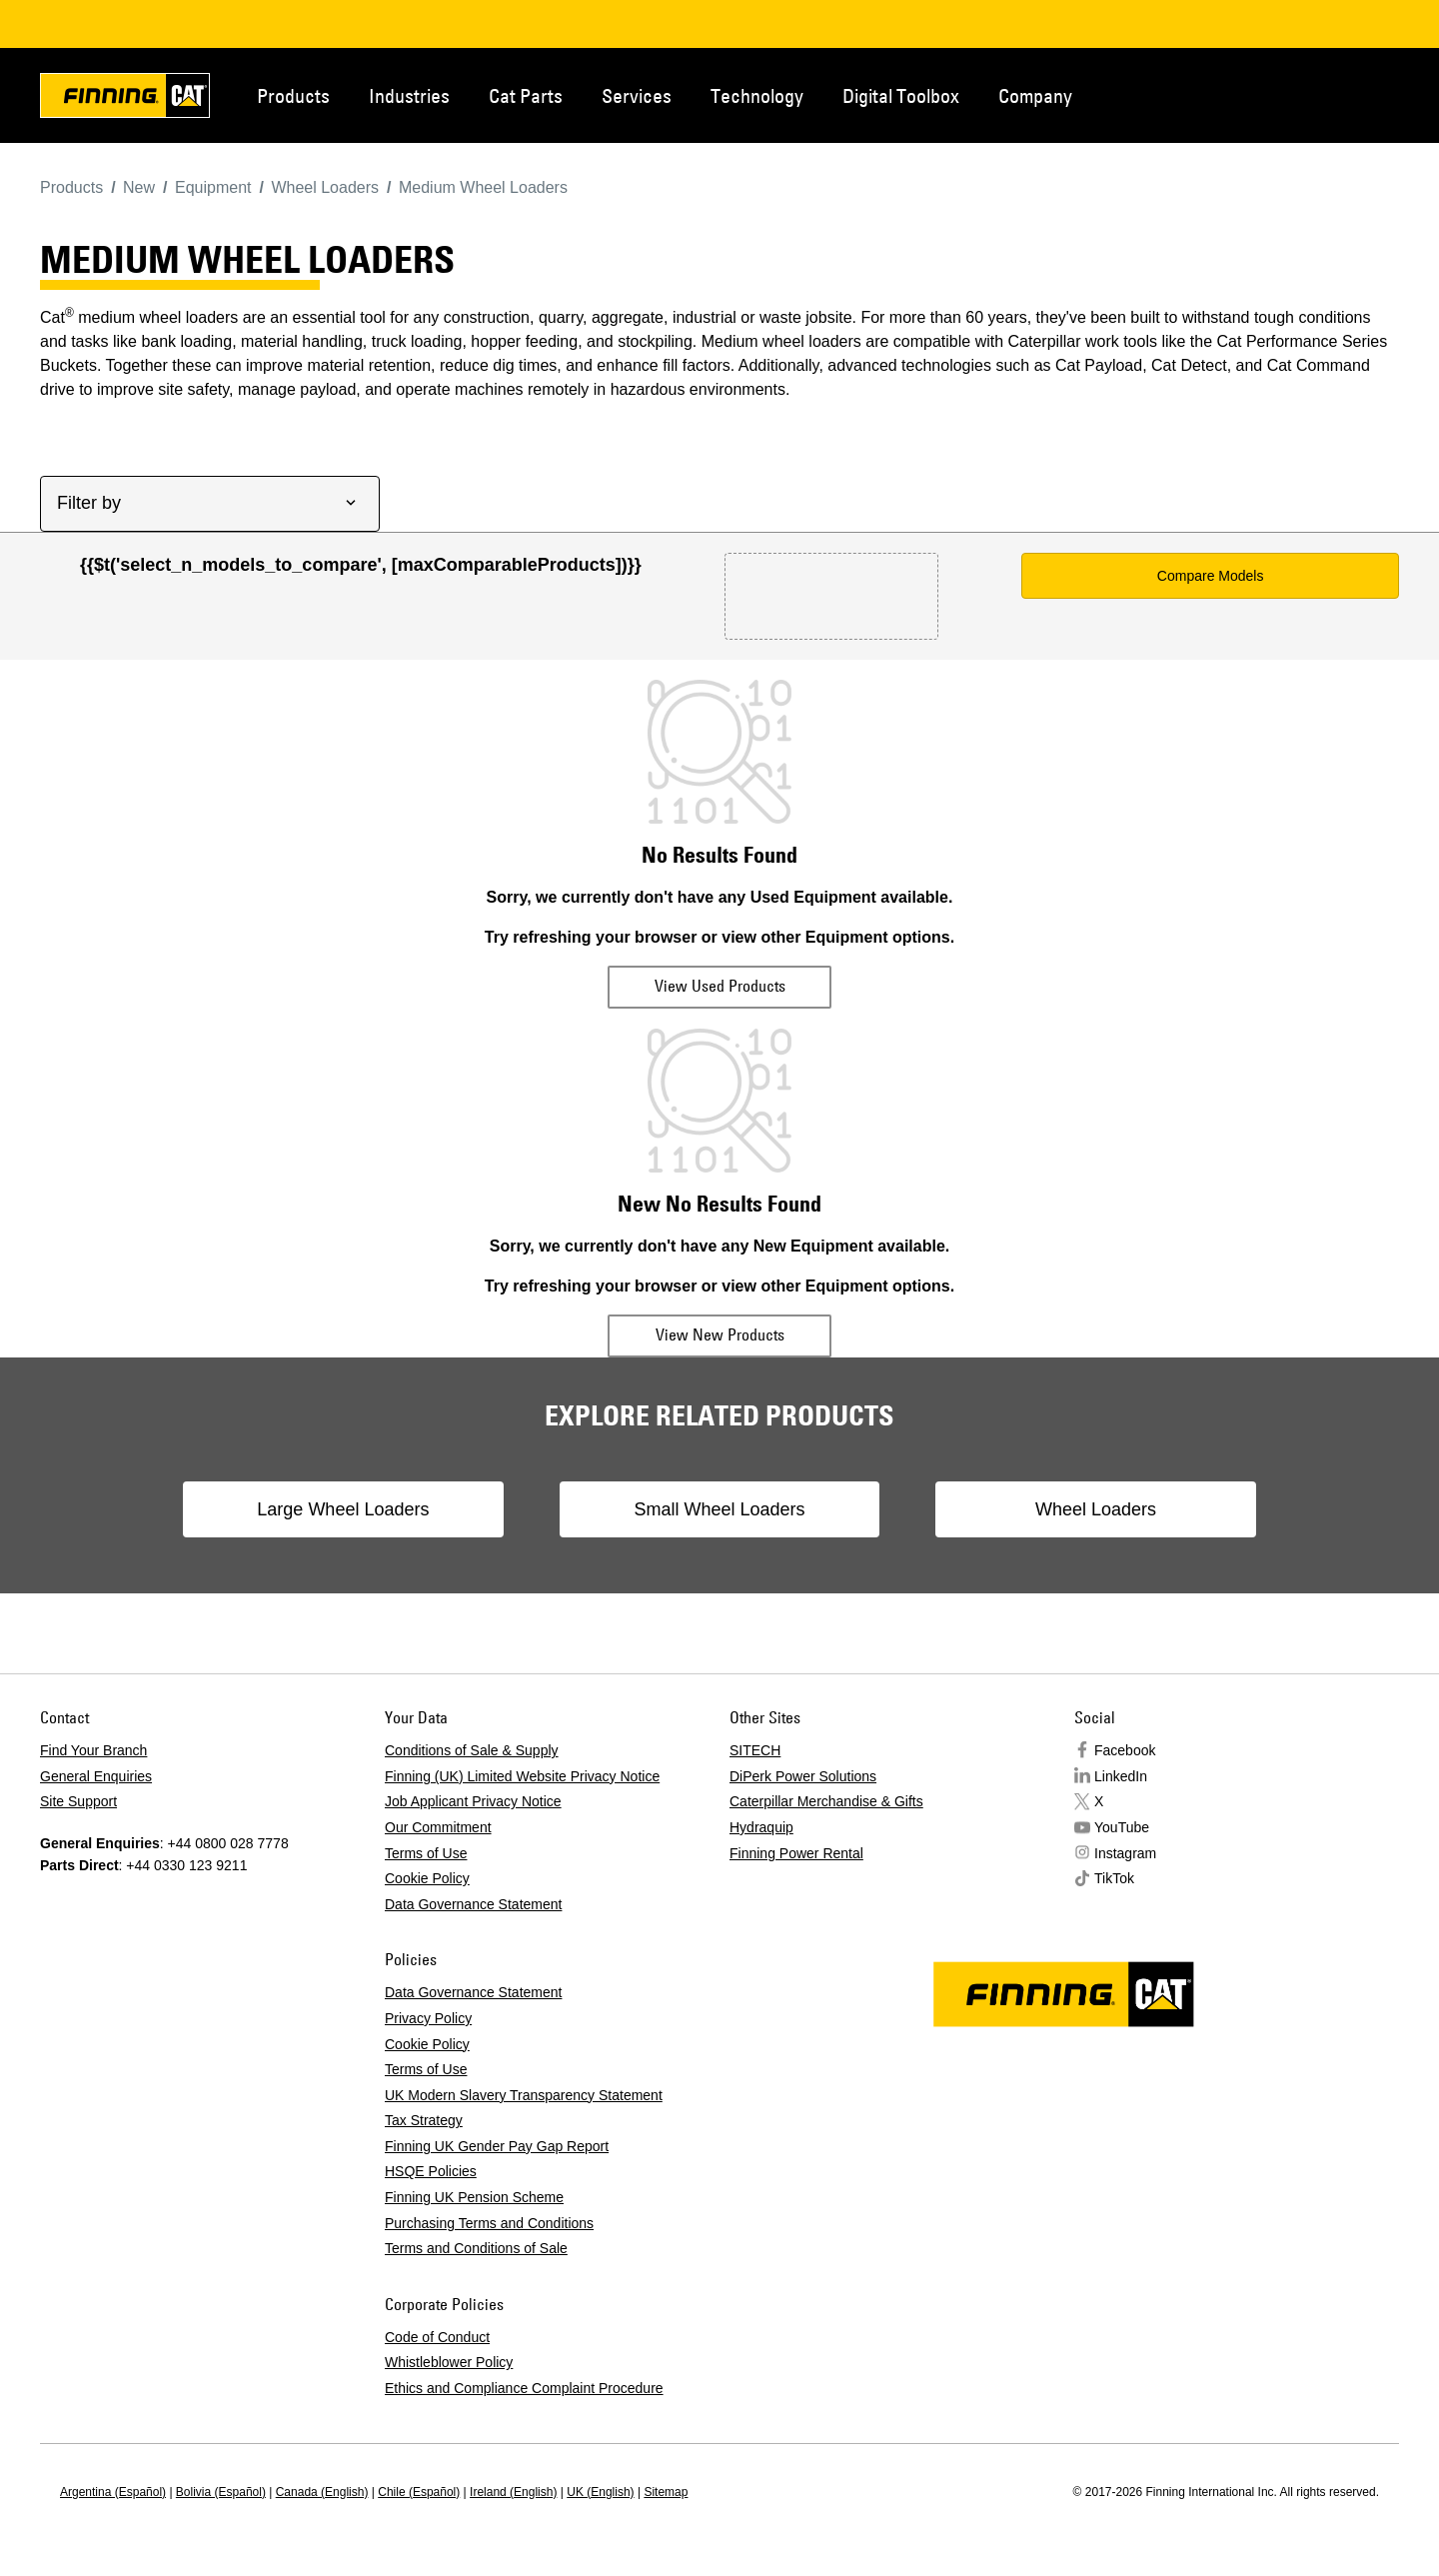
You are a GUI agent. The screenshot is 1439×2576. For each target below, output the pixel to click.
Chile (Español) (419, 2492)
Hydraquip (761, 1827)
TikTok (1114, 1878)
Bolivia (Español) (221, 2492)
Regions (1369, 94)
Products (293, 95)
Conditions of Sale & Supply (472, 1750)
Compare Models (1210, 576)
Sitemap (666, 2492)
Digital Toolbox (900, 95)
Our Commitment (438, 1827)
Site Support (78, 1801)
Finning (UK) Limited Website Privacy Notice (522, 1776)
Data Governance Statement (473, 1904)
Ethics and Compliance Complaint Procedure (524, 2388)
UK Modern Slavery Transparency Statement (524, 2095)
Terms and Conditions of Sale (476, 2248)
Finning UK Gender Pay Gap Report (497, 2146)
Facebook (1124, 1750)
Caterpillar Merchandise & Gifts (826, 1801)
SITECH (754, 1750)
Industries (409, 95)
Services (637, 95)
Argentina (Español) (113, 2492)
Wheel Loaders (1094, 1509)
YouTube (1121, 1827)
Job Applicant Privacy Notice (473, 1801)
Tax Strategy (424, 2120)
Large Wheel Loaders (344, 1509)
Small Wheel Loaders (719, 1509)
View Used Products (720, 986)
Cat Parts (526, 95)
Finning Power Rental (796, 1853)
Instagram (1125, 1853)
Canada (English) (322, 2492)
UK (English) (600, 2492)
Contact (1303, 94)
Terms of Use (426, 1853)
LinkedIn (1120, 1776)
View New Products (720, 1334)
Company (1035, 95)
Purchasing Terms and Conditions (489, 2223)
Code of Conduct (437, 2337)
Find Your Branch (93, 1750)
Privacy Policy (428, 2018)
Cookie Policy (427, 1878)
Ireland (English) (513, 2492)
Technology (757, 95)
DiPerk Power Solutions (802, 1776)
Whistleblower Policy (449, 2362)
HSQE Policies (431, 2171)
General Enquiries (96, 1776)
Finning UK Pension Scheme (474, 2197)
